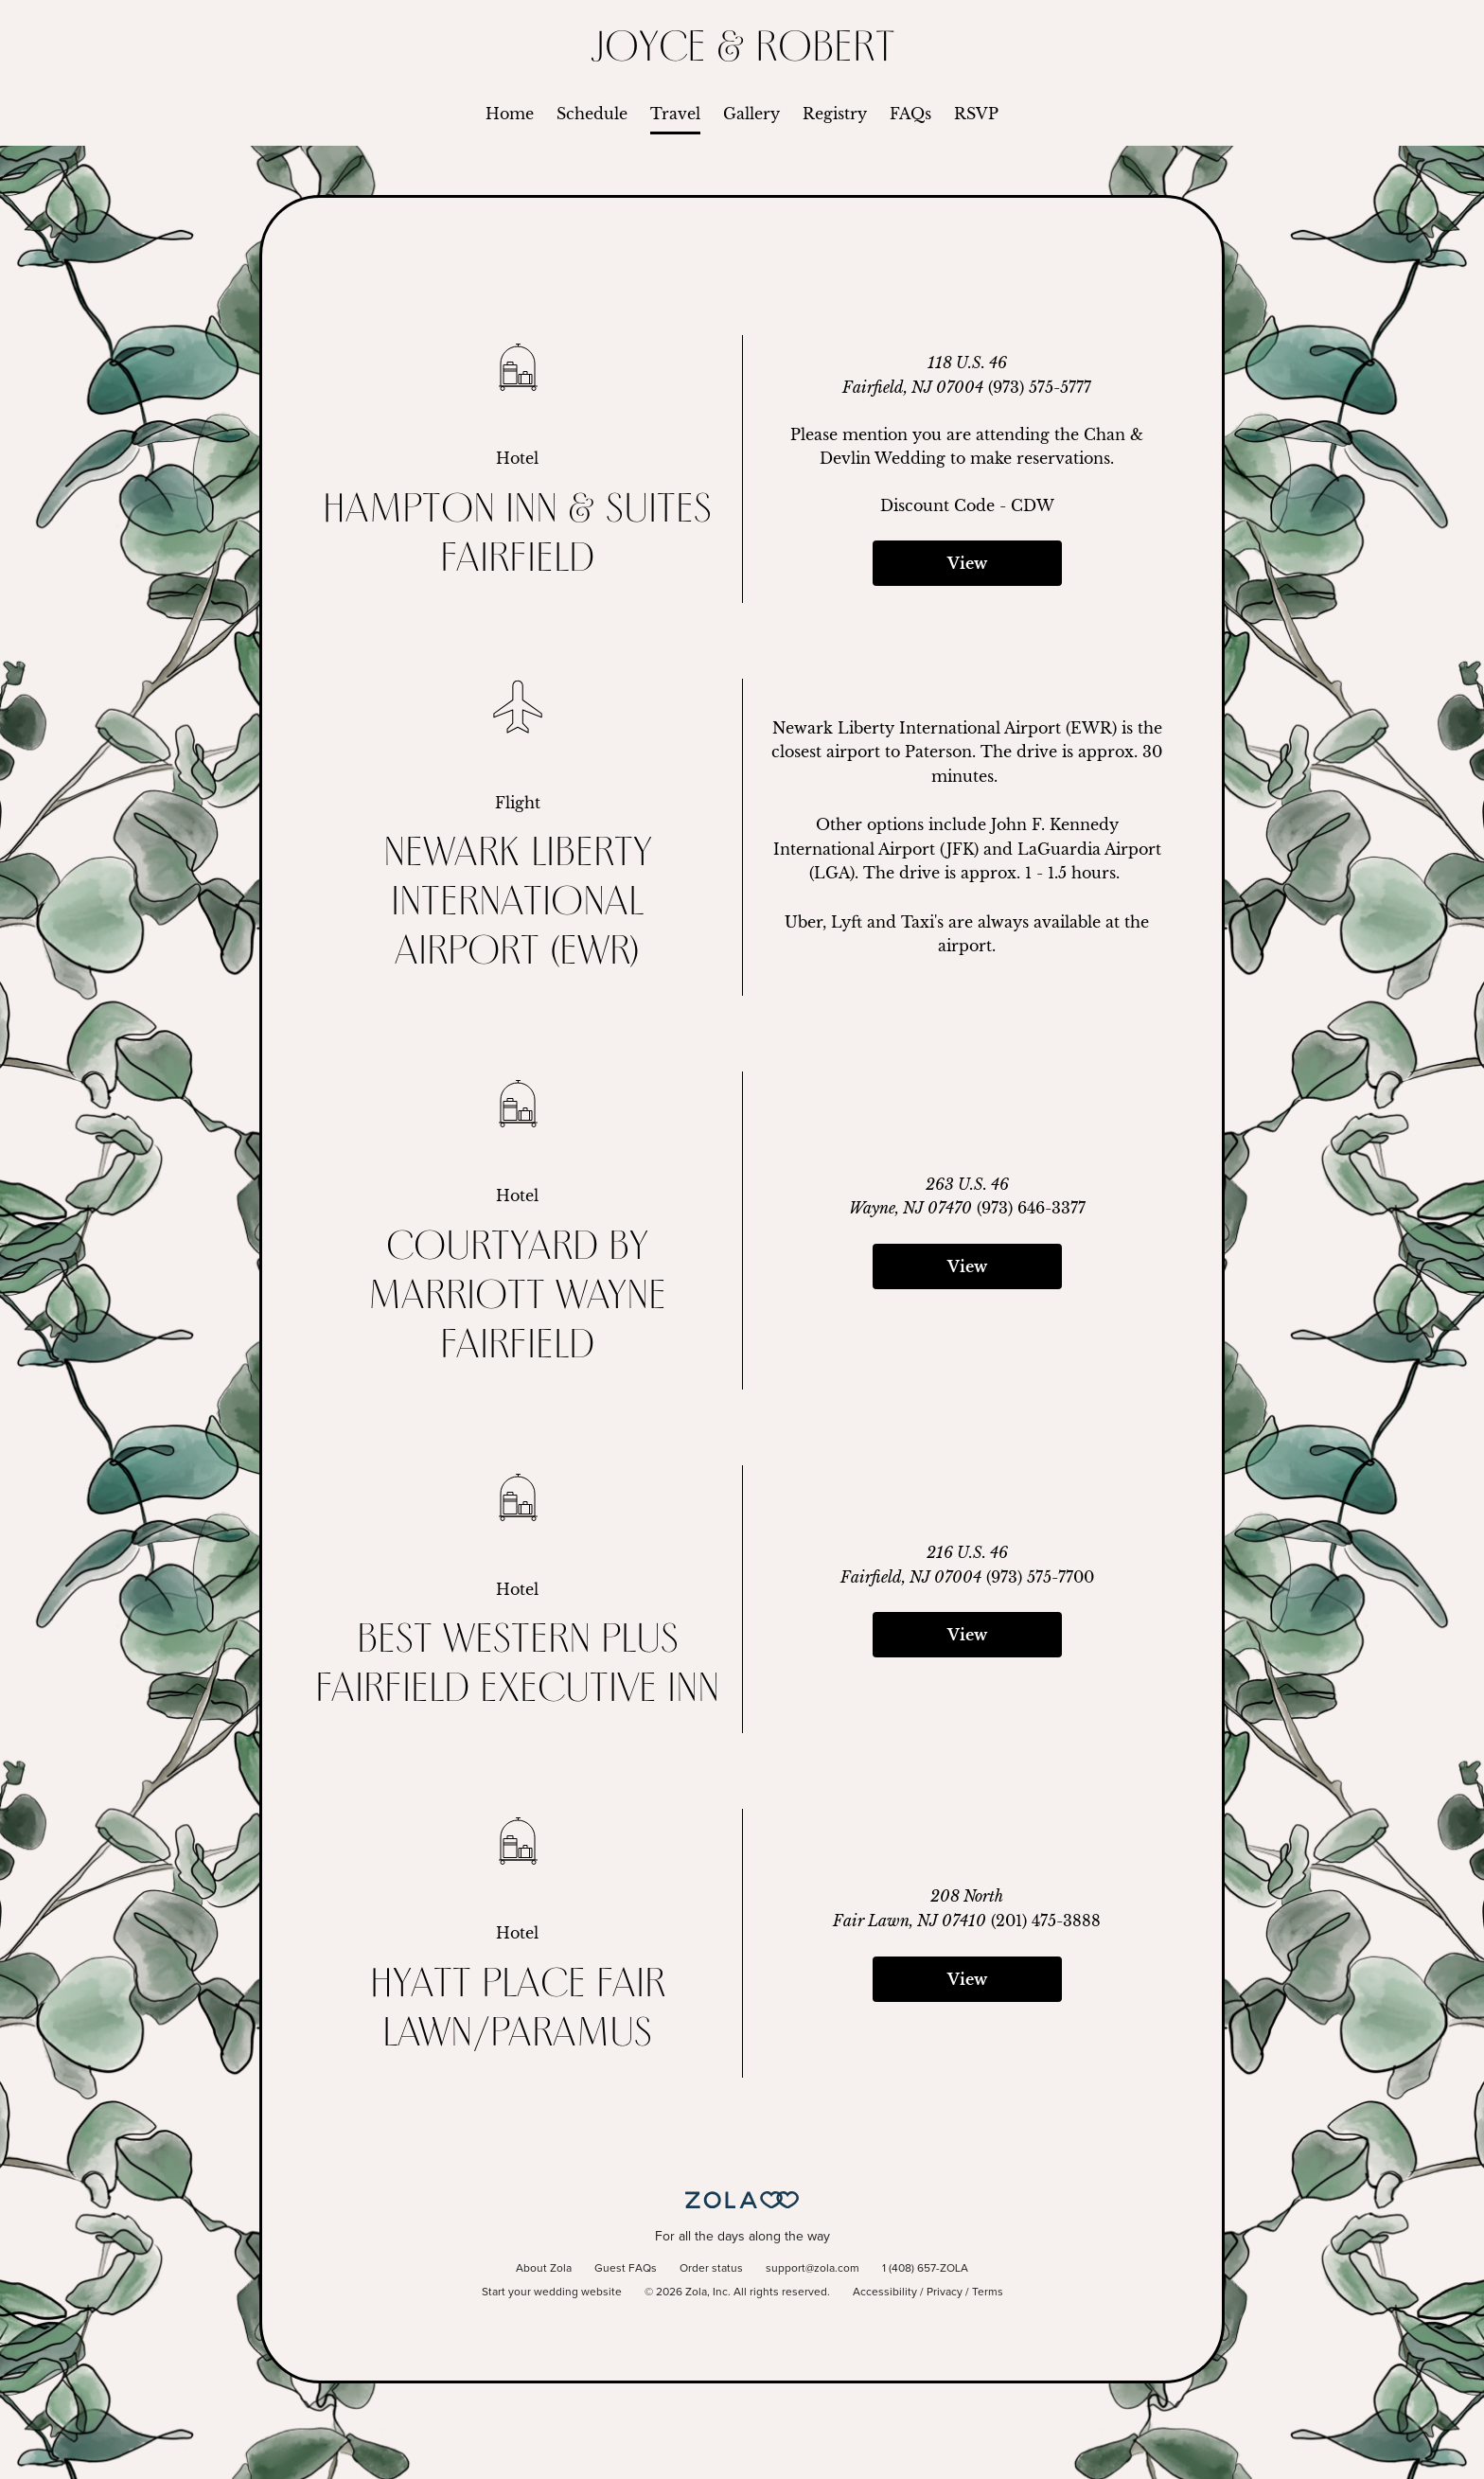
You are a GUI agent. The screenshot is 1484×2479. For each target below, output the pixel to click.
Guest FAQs (625, 2269)
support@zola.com (812, 2269)
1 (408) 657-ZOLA (925, 2269)
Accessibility (885, 2292)
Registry (835, 113)
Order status (711, 2269)
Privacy (945, 2292)
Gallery (751, 113)
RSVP (976, 113)
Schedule (591, 113)
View (967, 563)
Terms (987, 2292)
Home (510, 113)
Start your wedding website (552, 2292)
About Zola (544, 2269)
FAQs (910, 113)
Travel (675, 113)
